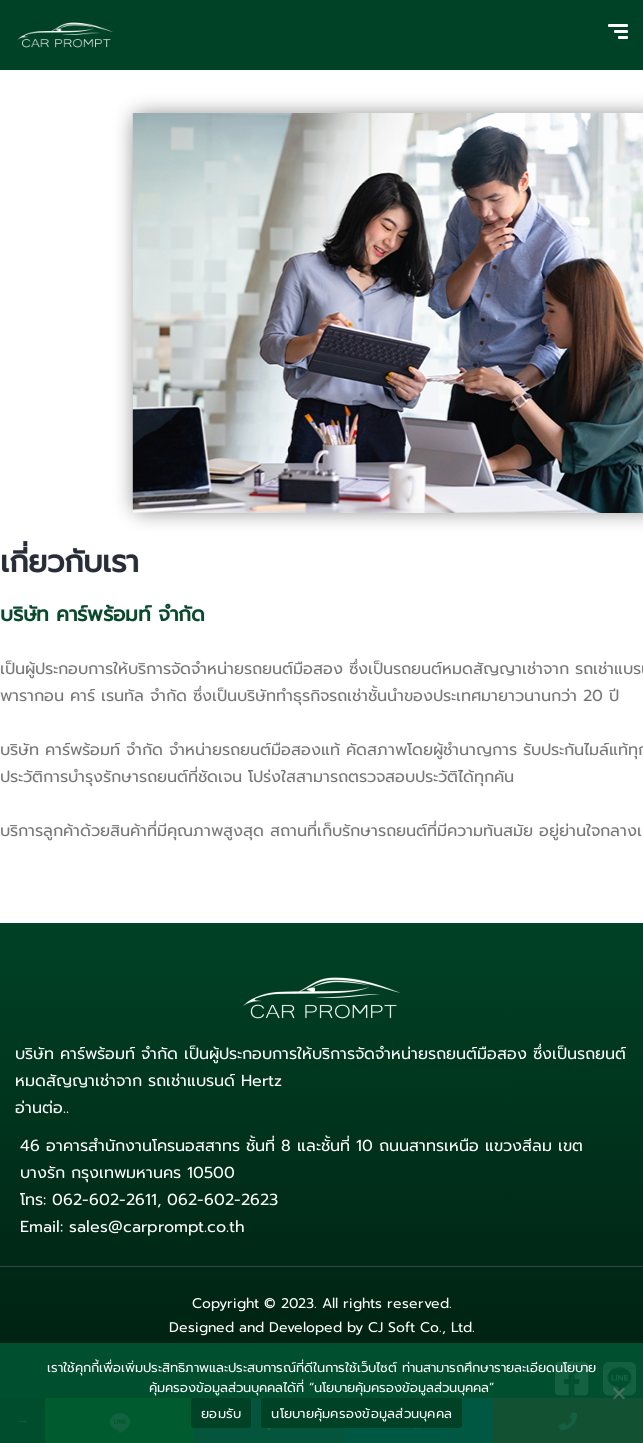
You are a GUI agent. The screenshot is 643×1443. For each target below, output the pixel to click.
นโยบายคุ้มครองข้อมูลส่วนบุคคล (361, 1413)
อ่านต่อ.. (42, 1108)
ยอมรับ (221, 1413)
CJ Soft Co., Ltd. (421, 1327)
